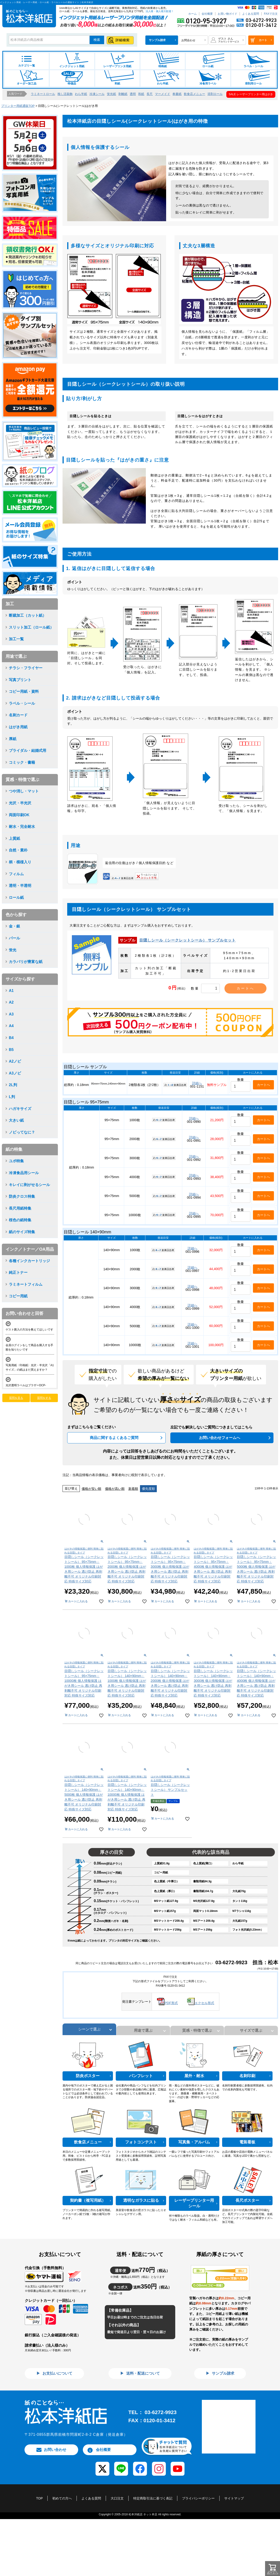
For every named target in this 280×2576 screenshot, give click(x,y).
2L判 (13, 1085)
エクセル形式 (200, 2002)
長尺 (150, 94)
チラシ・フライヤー (25, 668)
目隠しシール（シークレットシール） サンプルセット (187, 940)
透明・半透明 (20, 886)
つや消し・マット (24, 791)
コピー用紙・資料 (24, 691)
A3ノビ (15, 1073)
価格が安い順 (91, 1489)
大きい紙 (16, 1120)
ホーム (192, 13)
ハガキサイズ (20, 1109)
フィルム (16, 874)
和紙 (117, 77)
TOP (39, 2498)
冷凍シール (97, 94)
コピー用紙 (18, 1296)
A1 (11, 991)
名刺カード (18, 715)
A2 (11, 1002)
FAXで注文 (271, 13)
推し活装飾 (65, 94)
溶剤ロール (215, 94)
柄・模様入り (20, 862)
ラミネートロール (43, 94)
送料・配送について (142, 2373)
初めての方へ (62, 2498)
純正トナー (18, 1272)
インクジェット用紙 (72, 60)
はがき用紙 (18, 727)
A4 (11, 1026)
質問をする (44, 1398)
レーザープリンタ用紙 (117, 60)
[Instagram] (159, 2465)
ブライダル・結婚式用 (27, 750)
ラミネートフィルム (25, 1284)
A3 (11, 1014)
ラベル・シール (253, 60)
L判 (12, 1097)
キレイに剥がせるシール (29, 1185)
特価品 (72, 77)
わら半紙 (162, 77)
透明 (133, 94)
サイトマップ (234, 2498)
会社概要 (207, 13)
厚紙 (12, 739)
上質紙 (14, 838)
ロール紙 (208, 60)
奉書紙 (177, 94)
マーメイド (162, 94)
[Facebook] (140, 2465)
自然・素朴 (18, 850)
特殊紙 (162, 60)
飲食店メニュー (194, 94)
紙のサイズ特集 (22, 1232)
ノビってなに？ (22, 1132)
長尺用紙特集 (20, 1208)
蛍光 (12, 950)
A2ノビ (15, 1061)
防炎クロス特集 (22, 1196)
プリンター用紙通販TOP (18, 106)
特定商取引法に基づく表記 (152, 2498)
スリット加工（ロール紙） (31, 627)
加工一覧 (16, 639)
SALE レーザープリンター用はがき (251, 94)
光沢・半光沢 (20, 803)
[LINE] (121, 2465)
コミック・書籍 (22, 762)
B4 (11, 1038)
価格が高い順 (115, 1489)
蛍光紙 (111, 94)
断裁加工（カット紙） (27, 615)
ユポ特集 (16, 1161)
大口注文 (117, 2498)
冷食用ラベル (208, 77)
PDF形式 (167, 2002)
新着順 (133, 1489)
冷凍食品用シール (24, 1173)
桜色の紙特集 (20, 1220)
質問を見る (16, 1398)
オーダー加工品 (26, 77)
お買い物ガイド (227, 13)
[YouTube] (178, 2465)
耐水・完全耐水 (22, 827)
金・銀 (14, 926)
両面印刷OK (19, 815)
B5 (11, 1050)
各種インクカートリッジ (29, 1261)
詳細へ (197, 1083)
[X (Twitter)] (102, 2465)
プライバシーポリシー (198, 2498)
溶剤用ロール (253, 77)
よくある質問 (250, 13)
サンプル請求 (222, 2373)
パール (14, 938)
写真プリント (20, 680)
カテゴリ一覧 (26, 61)
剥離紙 (122, 94)
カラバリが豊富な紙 (25, 962)
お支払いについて (57, 2373)
